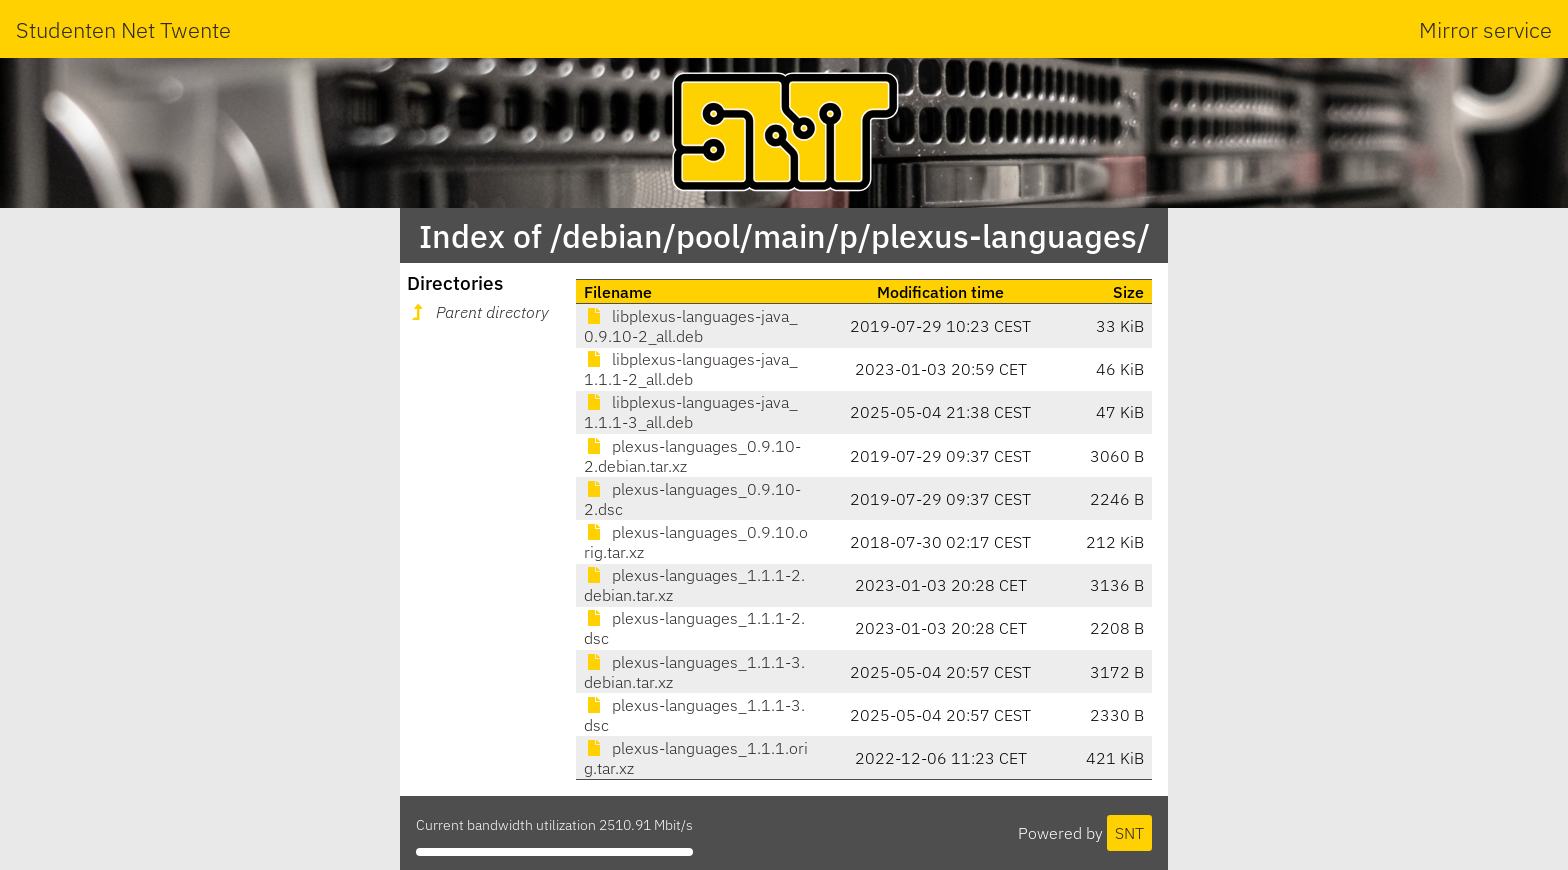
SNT (1129, 833)
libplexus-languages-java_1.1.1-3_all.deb (691, 412)
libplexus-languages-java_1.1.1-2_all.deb (691, 369)
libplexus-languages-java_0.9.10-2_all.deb (691, 326)
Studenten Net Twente (123, 29)
